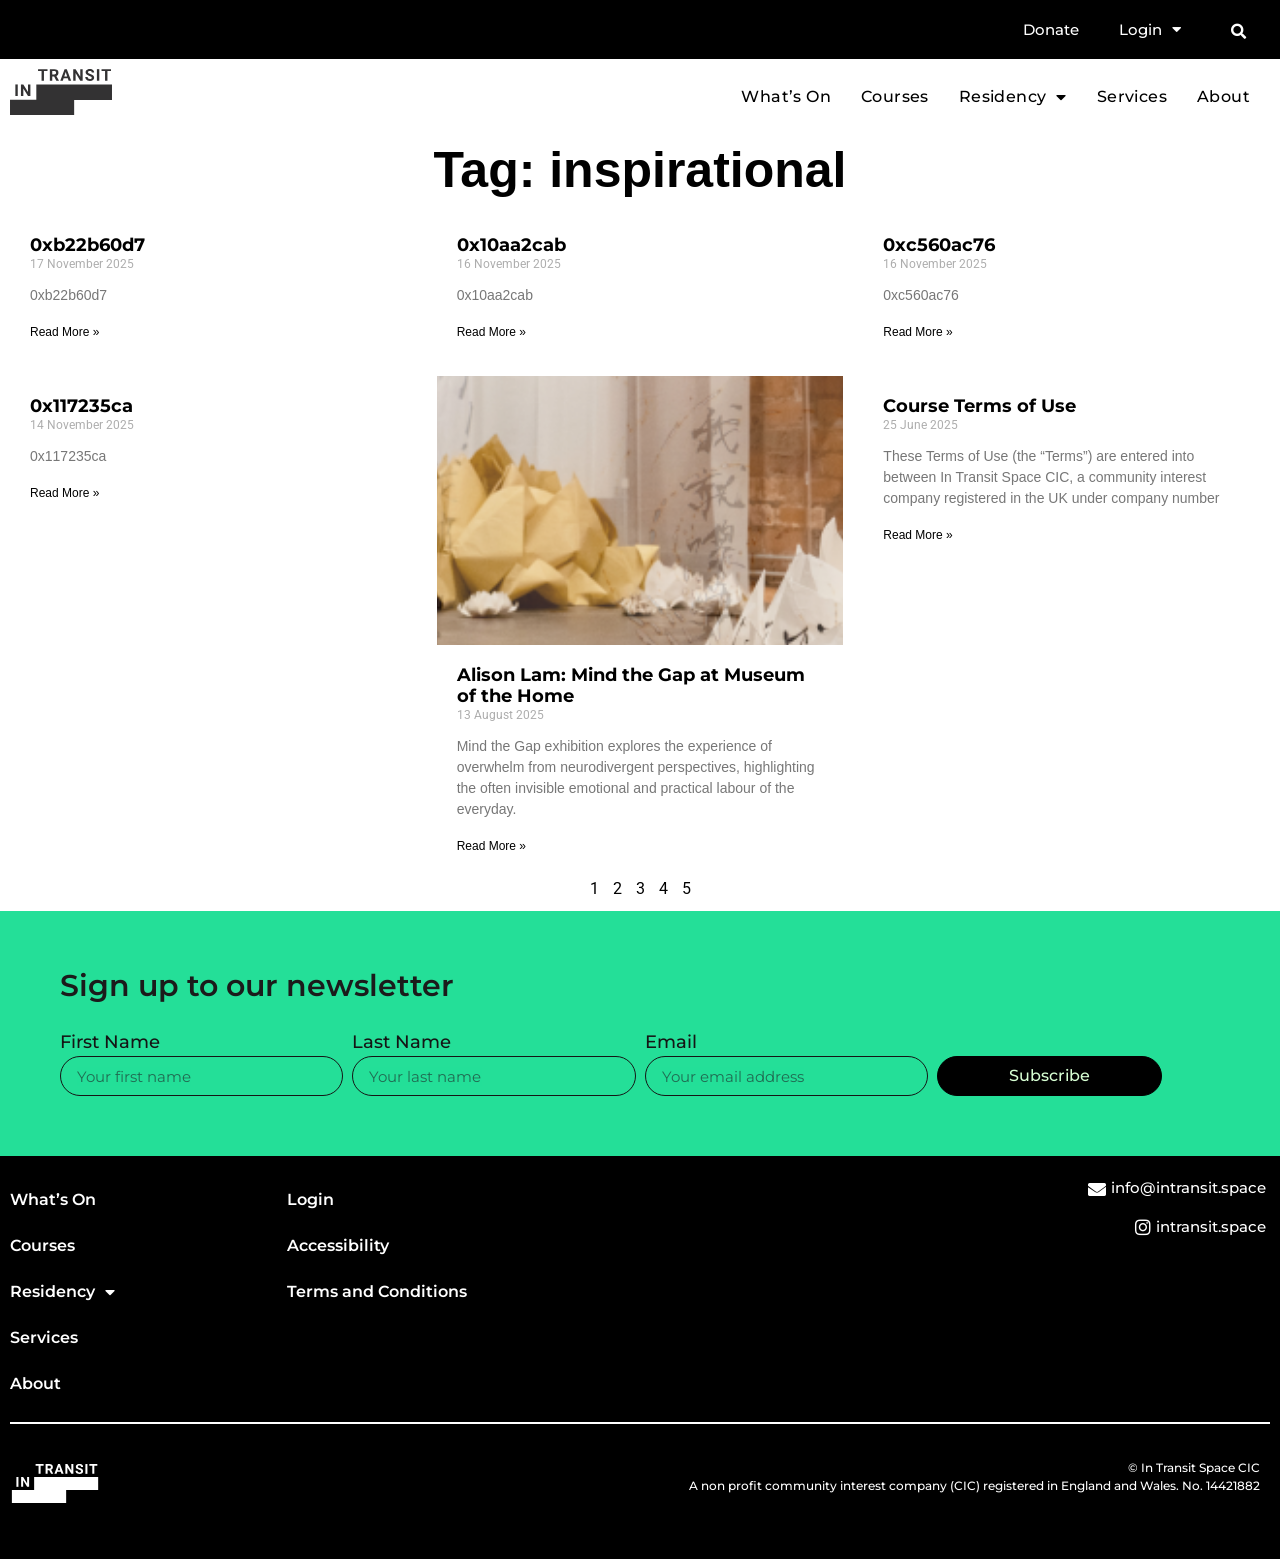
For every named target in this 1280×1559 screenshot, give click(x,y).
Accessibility (338, 1245)
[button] (1238, 32)
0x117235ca (81, 406)
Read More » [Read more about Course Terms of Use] (917, 535)
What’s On (786, 97)
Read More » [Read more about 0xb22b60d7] (64, 332)
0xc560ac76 (939, 245)
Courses (895, 97)
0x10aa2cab (511, 245)
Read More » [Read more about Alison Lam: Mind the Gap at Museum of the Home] (491, 846)
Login (1150, 30)
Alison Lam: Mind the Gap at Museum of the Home (631, 686)
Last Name (401, 1043)
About (1223, 97)
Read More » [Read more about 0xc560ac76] (917, 332)
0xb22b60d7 (87, 245)
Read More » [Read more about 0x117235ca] (64, 493)
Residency (1013, 97)
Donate (1051, 29)
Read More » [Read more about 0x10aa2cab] (491, 332)
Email (671, 1043)
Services (1132, 97)
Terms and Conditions (377, 1291)
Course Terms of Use (979, 406)
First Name (110, 1043)
